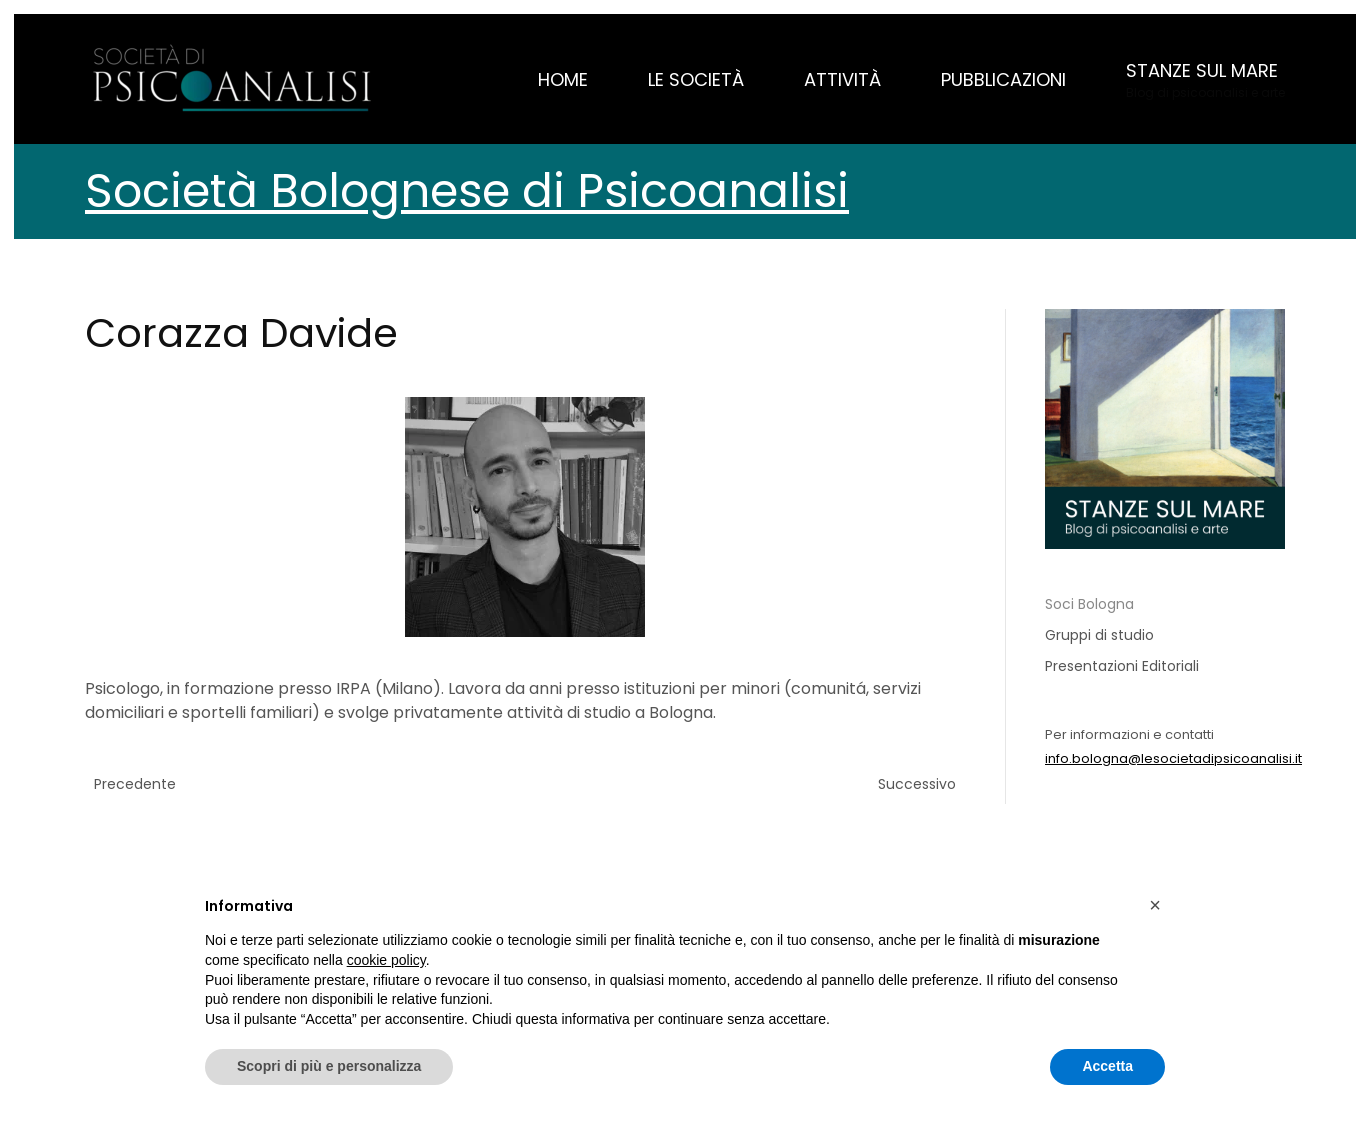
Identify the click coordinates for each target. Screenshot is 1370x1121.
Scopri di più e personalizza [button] (329, 1066)
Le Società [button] (696, 79)
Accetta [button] (1107, 1066)
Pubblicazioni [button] (1003, 79)
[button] (1205, 79)
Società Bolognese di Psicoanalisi (467, 191)
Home (563, 79)
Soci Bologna (1089, 604)
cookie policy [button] (386, 960)
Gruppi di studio (1099, 635)
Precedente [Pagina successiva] (135, 784)
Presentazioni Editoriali (1122, 666)
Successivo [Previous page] (917, 784)
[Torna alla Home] (235, 79)
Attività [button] (842, 79)
